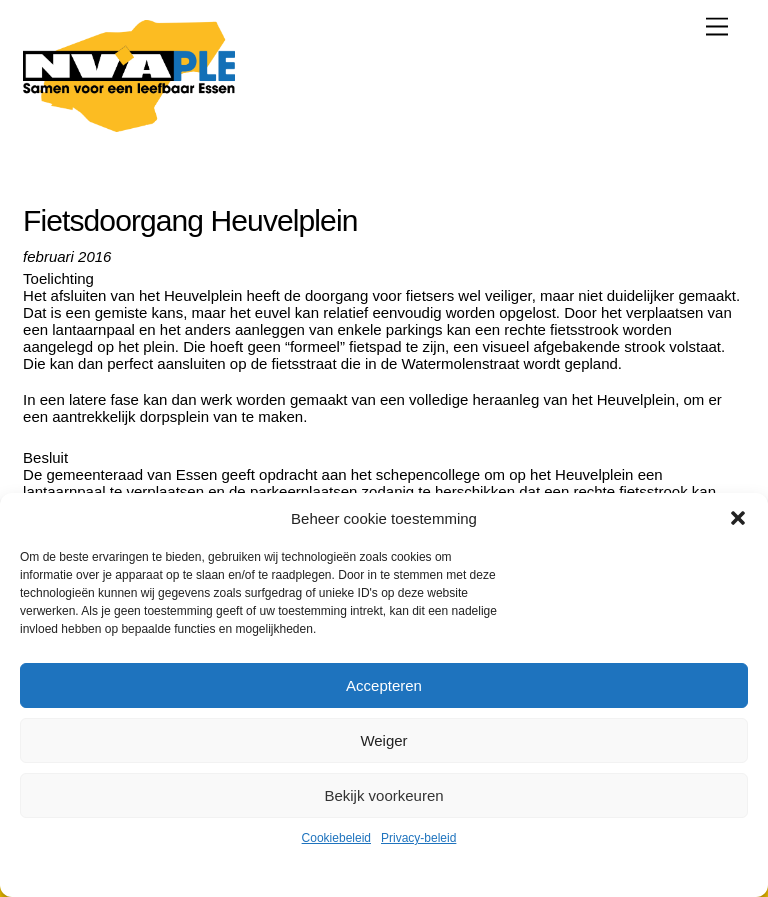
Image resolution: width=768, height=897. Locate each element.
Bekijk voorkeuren (383, 795)
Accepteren (384, 685)
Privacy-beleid (418, 838)
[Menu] (717, 26)
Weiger (383, 740)
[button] (738, 518)
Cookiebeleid (336, 838)
